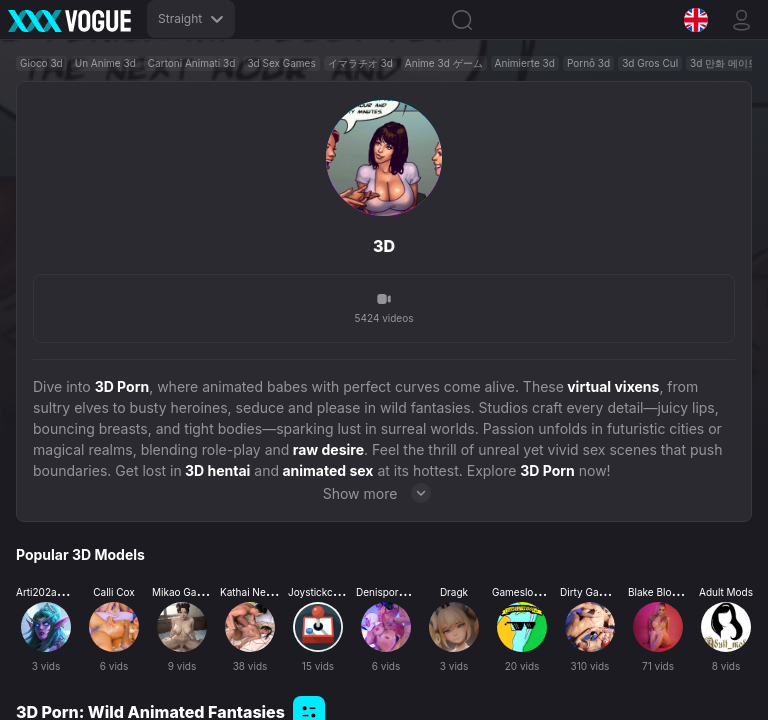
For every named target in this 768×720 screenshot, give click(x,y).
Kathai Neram (252, 592)
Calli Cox (114, 592)
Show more (384, 493)
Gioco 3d (41, 63)
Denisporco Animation (408, 592)
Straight (191, 18)
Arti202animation (56, 592)
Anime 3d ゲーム (444, 63)
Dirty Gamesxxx (597, 592)
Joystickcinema (324, 592)
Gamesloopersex (531, 592)
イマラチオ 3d (360, 63)
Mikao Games (184, 592)
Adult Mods (726, 592)
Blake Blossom (662, 592)
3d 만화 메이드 (724, 63)
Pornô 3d (588, 63)
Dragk (454, 592)
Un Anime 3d (105, 63)
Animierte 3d (525, 63)
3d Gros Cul (650, 63)
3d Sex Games (281, 63)
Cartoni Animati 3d (192, 63)
